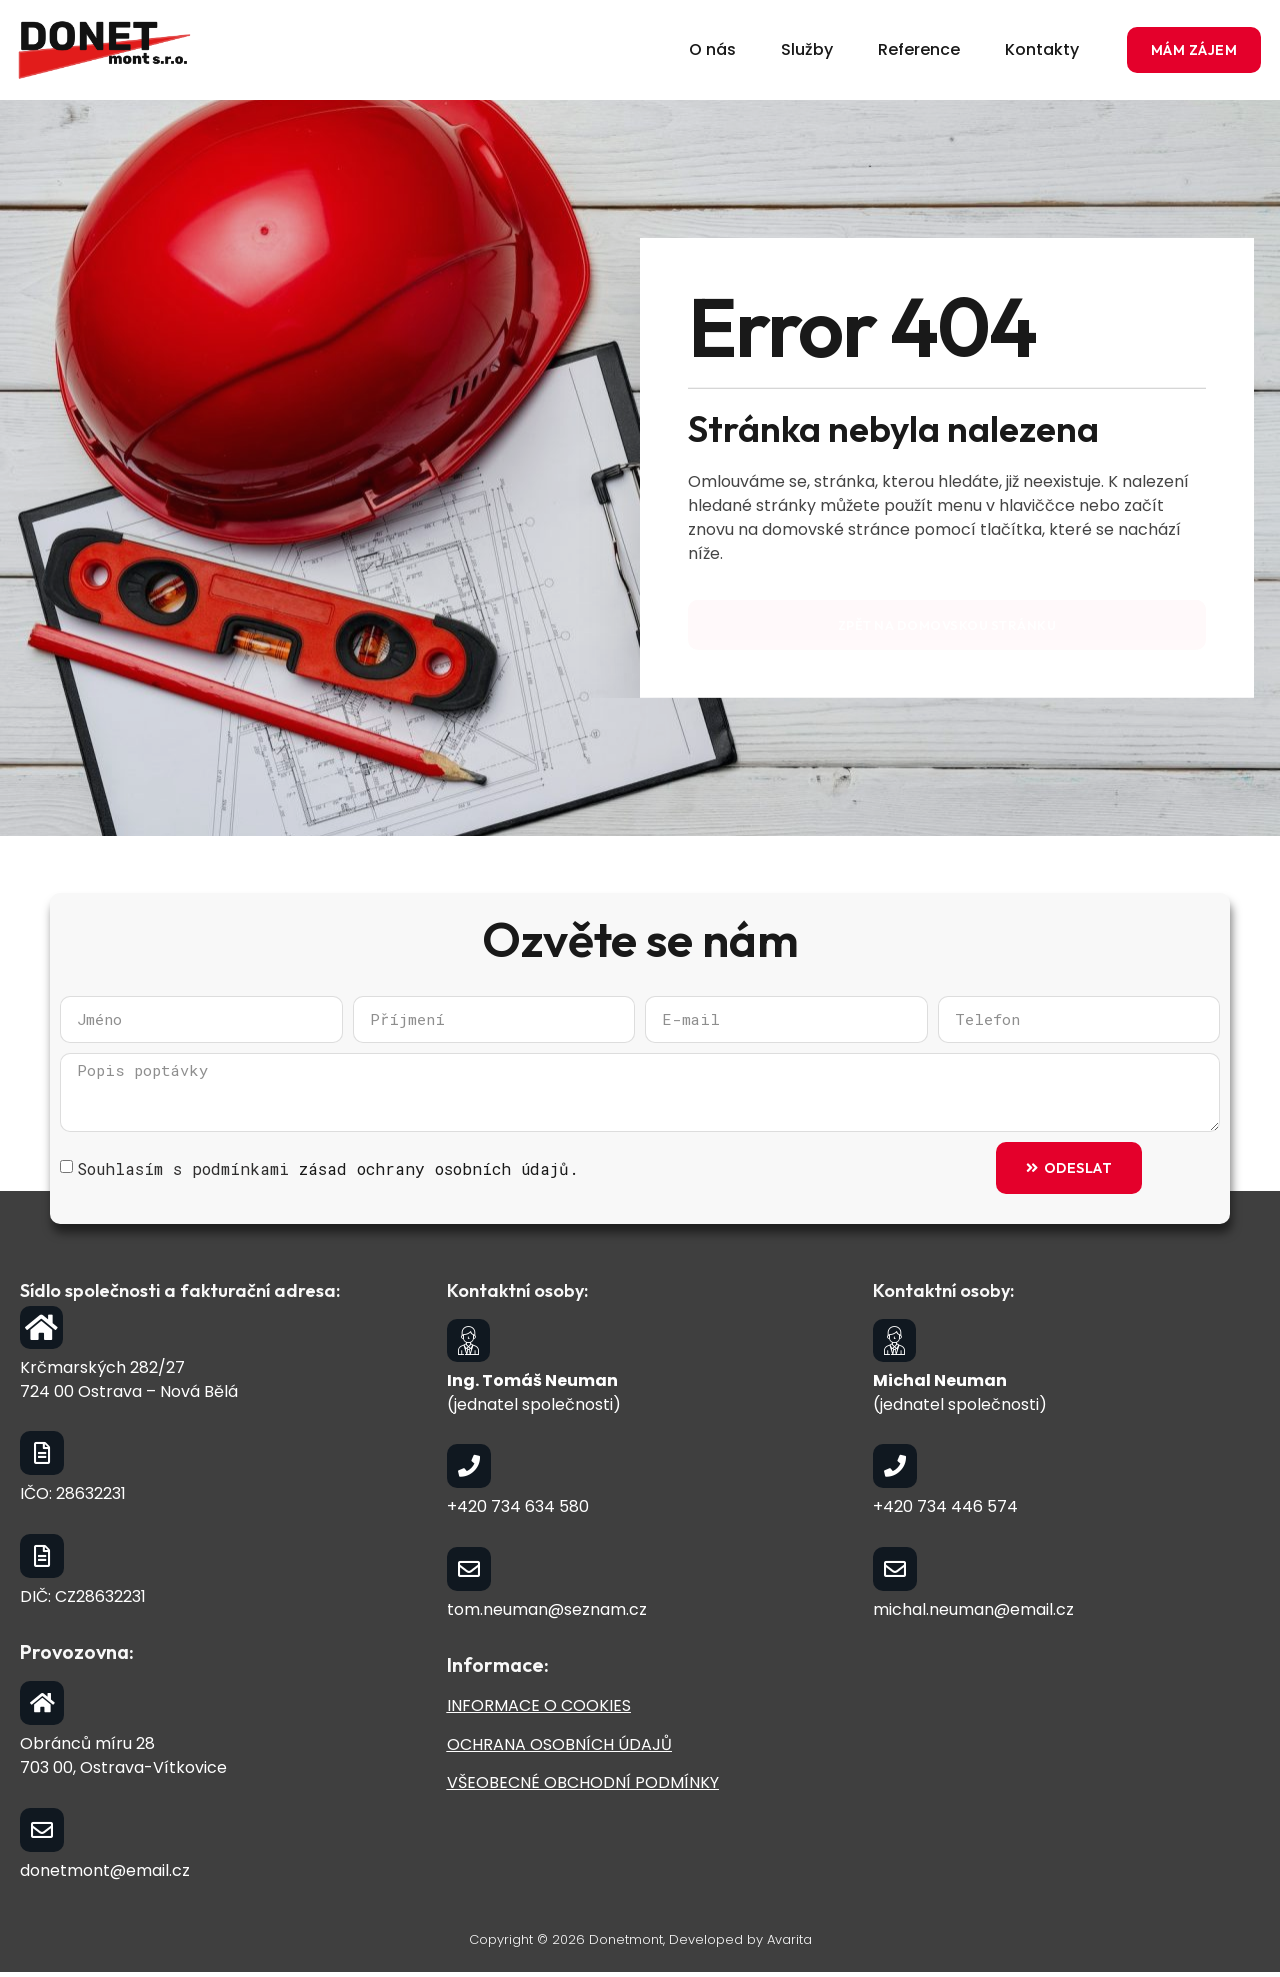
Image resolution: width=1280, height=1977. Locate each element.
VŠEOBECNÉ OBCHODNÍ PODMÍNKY (583, 1787)
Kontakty (1042, 49)
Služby (807, 49)
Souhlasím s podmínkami (328, 1172)
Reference (919, 49)
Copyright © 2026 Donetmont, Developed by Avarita (640, 1944)
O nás (712, 49)
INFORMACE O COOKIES (539, 1710)
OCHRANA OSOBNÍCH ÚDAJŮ (559, 1748)
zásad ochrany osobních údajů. (439, 1172)
